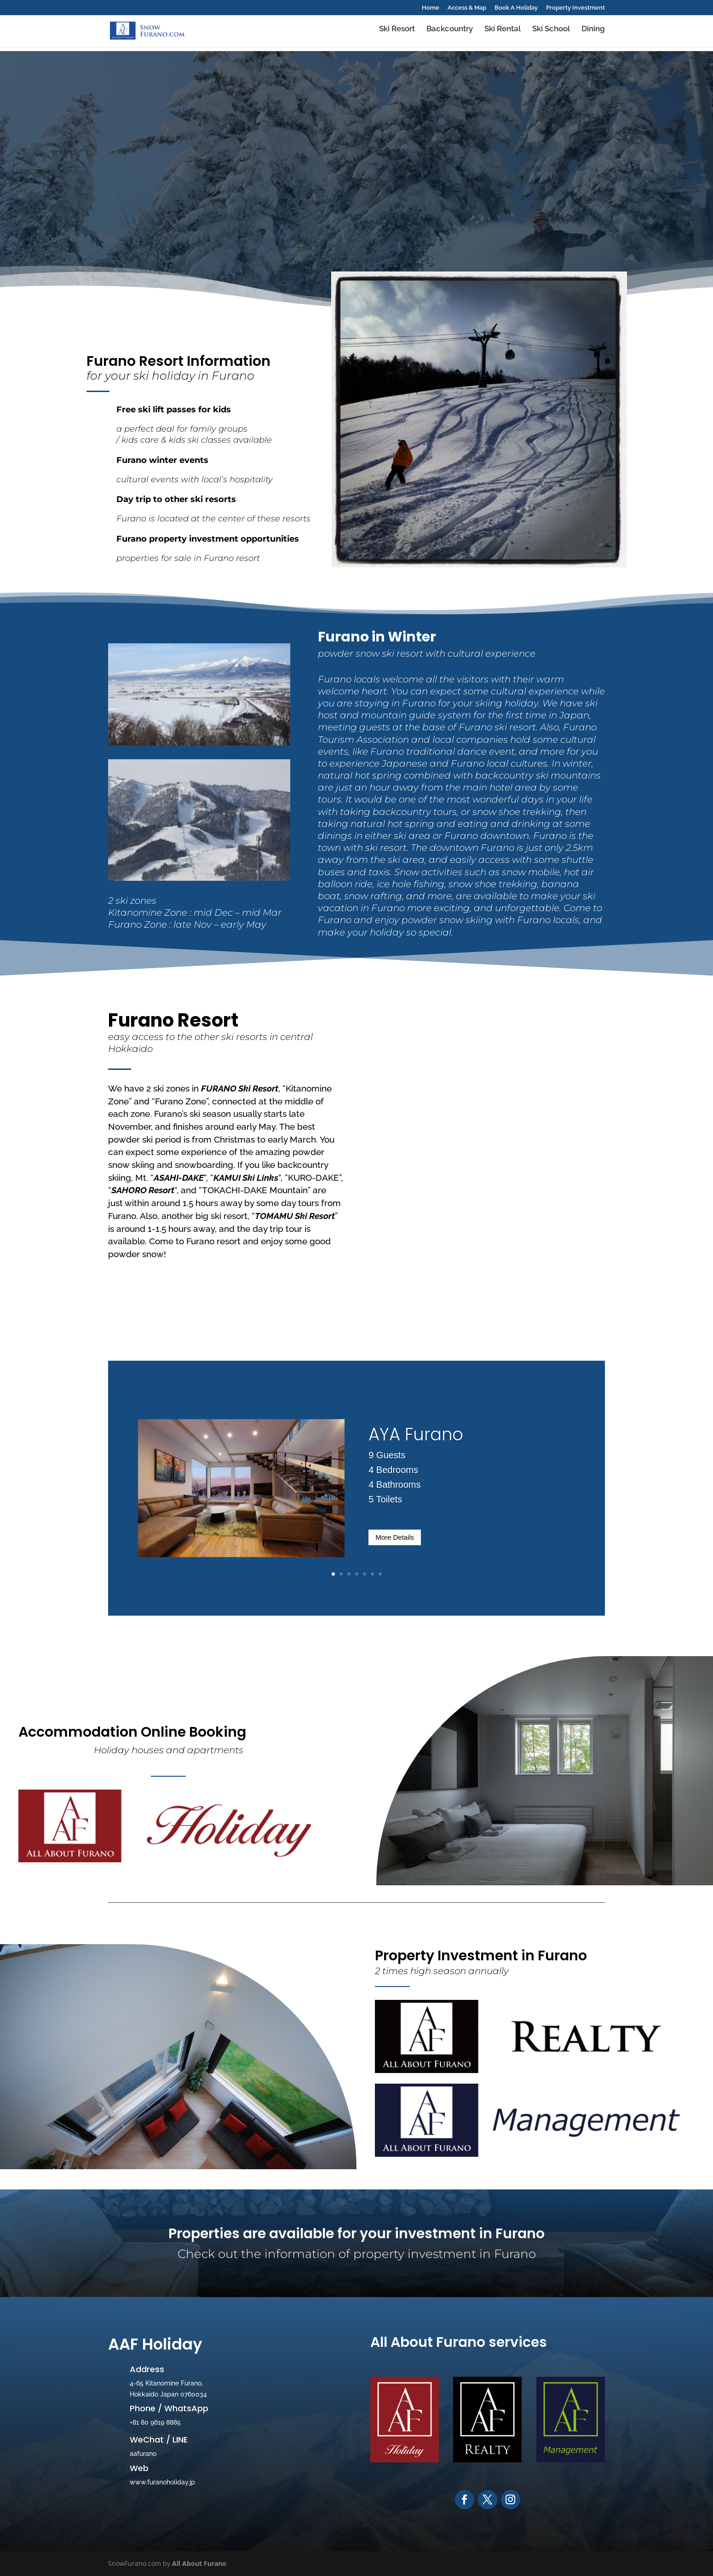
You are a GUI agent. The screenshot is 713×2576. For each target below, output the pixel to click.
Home (430, 8)
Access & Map (467, 8)
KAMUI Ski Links (245, 1177)
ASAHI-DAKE (179, 1177)
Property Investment (575, 8)
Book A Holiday (516, 8)
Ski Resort (397, 33)
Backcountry (449, 33)
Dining (593, 33)
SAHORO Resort (142, 1190)
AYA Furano (415, 1434)
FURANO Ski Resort (239, 1088)
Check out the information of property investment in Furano (357, 2254)
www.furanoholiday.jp (162, 2482)
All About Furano (199, 2563)
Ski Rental (502, 33)
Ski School (551, 33)
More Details (394, 1537)
